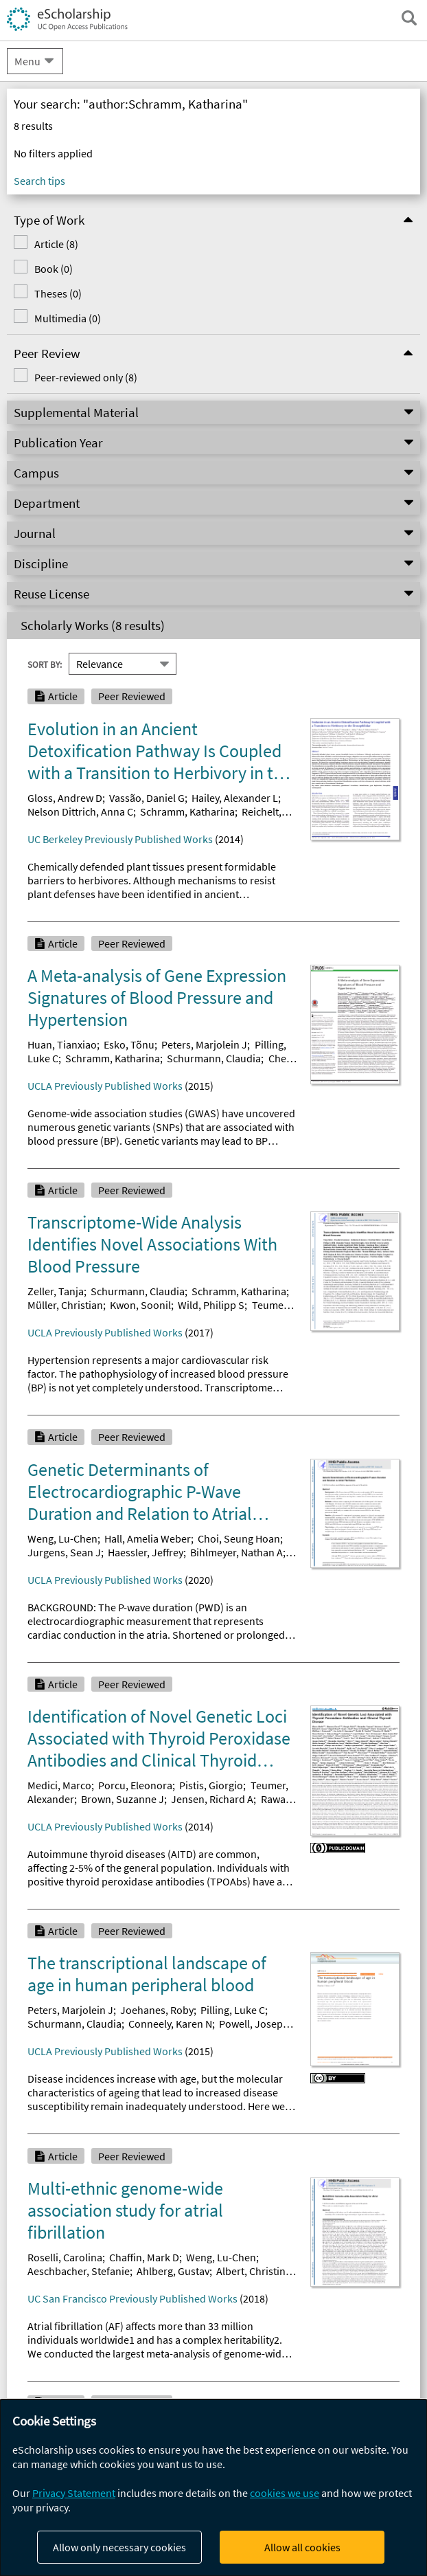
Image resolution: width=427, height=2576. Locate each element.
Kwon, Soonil (140, 1305)
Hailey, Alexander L (235, 798)
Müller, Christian (65, 1305)
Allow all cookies (302, 2547)
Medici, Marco (59, 1785)
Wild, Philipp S (211, 1305)
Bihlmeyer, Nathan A (236, 1552)
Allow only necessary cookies (119, 2547)
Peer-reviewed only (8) (85, 377)
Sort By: (44, 664)
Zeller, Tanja (55, 1291)
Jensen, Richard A (212, 1799)
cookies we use (284, 2493)
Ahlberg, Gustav (173, 2271)
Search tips (39, 181)
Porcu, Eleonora (135, 1785)
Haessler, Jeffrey (145, 1552)
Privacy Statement (73, 2493)
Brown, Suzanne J (122, 1799)
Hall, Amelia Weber (147, 1538)
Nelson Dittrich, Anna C (80, 811)
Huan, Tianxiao (62, 1044)
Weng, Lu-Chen (62, 1538)
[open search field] (409, 18)
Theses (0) (58, 293)
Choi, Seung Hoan (239, 1538)
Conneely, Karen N (170, 2023)
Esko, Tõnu (129, 1044)
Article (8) (56, 244)
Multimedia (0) (67, 318)
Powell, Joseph (254, 2023)
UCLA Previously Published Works (105, 1086)
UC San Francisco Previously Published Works (132, 2298)
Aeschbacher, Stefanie (78, 2271)
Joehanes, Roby (157, 2010)
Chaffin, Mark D (144, 2257)
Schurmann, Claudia (214, 1058)
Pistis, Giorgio (211, 1785)
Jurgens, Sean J (64, 1552)
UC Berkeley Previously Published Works (120, 839)
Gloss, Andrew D (64, 798)
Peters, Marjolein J (204, 1044)
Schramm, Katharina (187, 811)
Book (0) (53, 269)
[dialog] (213, 2487)
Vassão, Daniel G (147, 798)
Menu (27, 61)
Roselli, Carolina (64, 2257)
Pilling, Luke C (232, 2010)
